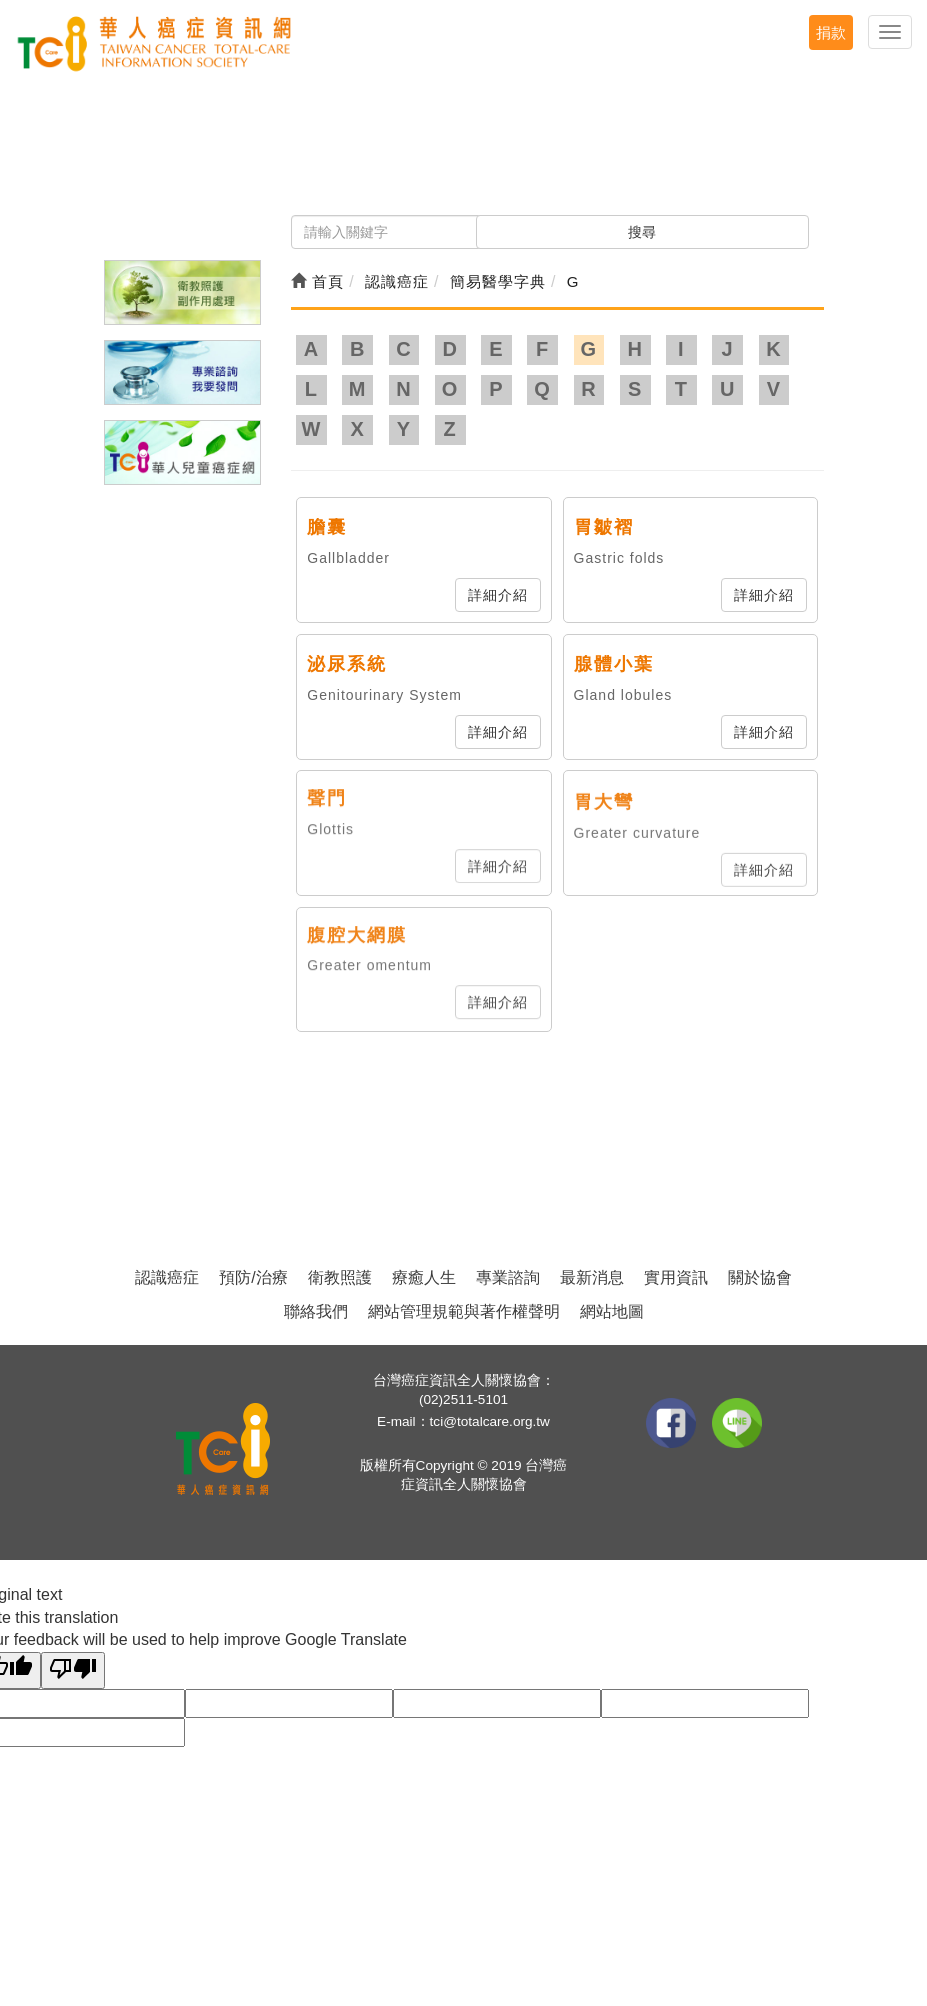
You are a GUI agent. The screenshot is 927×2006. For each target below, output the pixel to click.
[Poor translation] (73, 1670)
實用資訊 (676, 1277)
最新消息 (592, 1277)
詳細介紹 (498, 595)
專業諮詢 (508, 1277)
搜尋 (642, 232)
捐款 (831, 32)
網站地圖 (612, 1311)
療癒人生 (424, 1277)
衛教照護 (340, 1277)
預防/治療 (253, 1277)
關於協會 (760, 1277)
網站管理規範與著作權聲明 (464, 1311)
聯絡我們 (316, 1311)
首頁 (317, 281)
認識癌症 (167, 1277)
